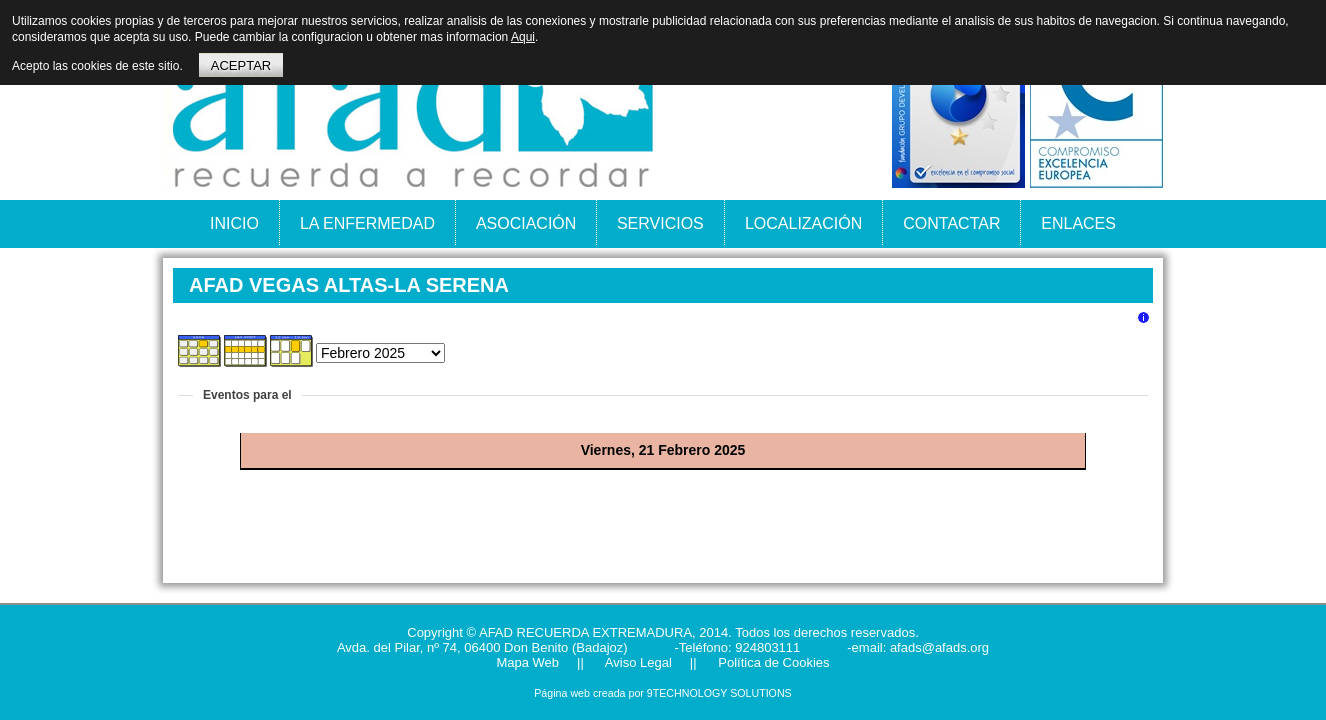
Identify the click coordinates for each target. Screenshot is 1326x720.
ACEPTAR (241, 65)
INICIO (234, 223)
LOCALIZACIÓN (803, 223)
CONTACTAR (951, 223)
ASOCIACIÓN (526, 223)
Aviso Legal (637, 662)
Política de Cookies (772, 662)
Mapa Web (527, 662)
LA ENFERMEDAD (367, 223)
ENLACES (1078, 223)
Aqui (523, 37)
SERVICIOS (660, 223)
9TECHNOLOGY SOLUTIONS (719, 693)
